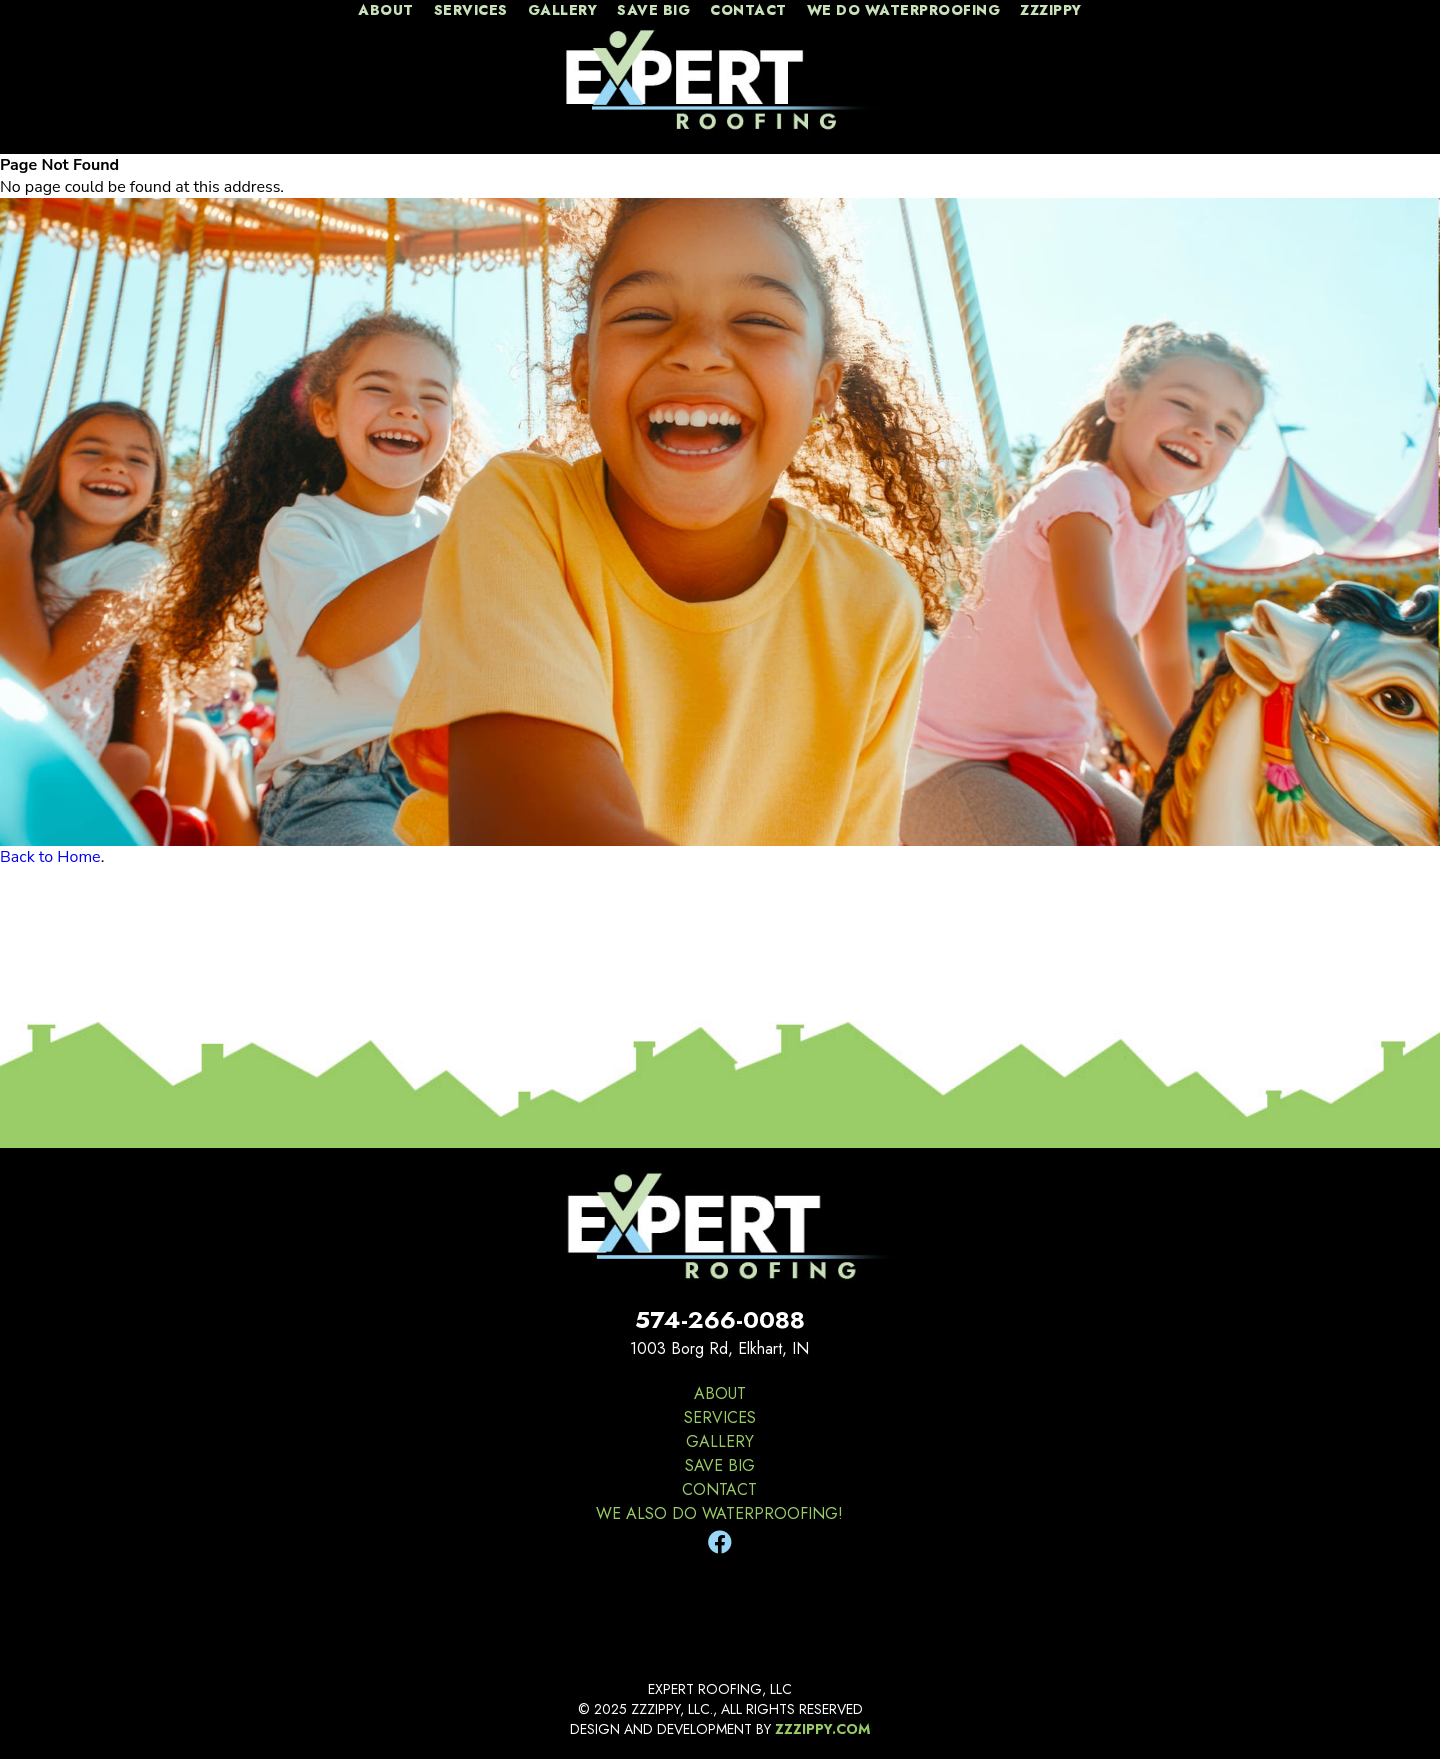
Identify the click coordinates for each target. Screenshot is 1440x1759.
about (386, 10)
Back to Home (50, 857)
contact (748, 10)
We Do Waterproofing (904, 10)
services (471, 10)
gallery (563, 10)
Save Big (653, 10)
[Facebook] (720, 1543)
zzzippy (1051, 10)
